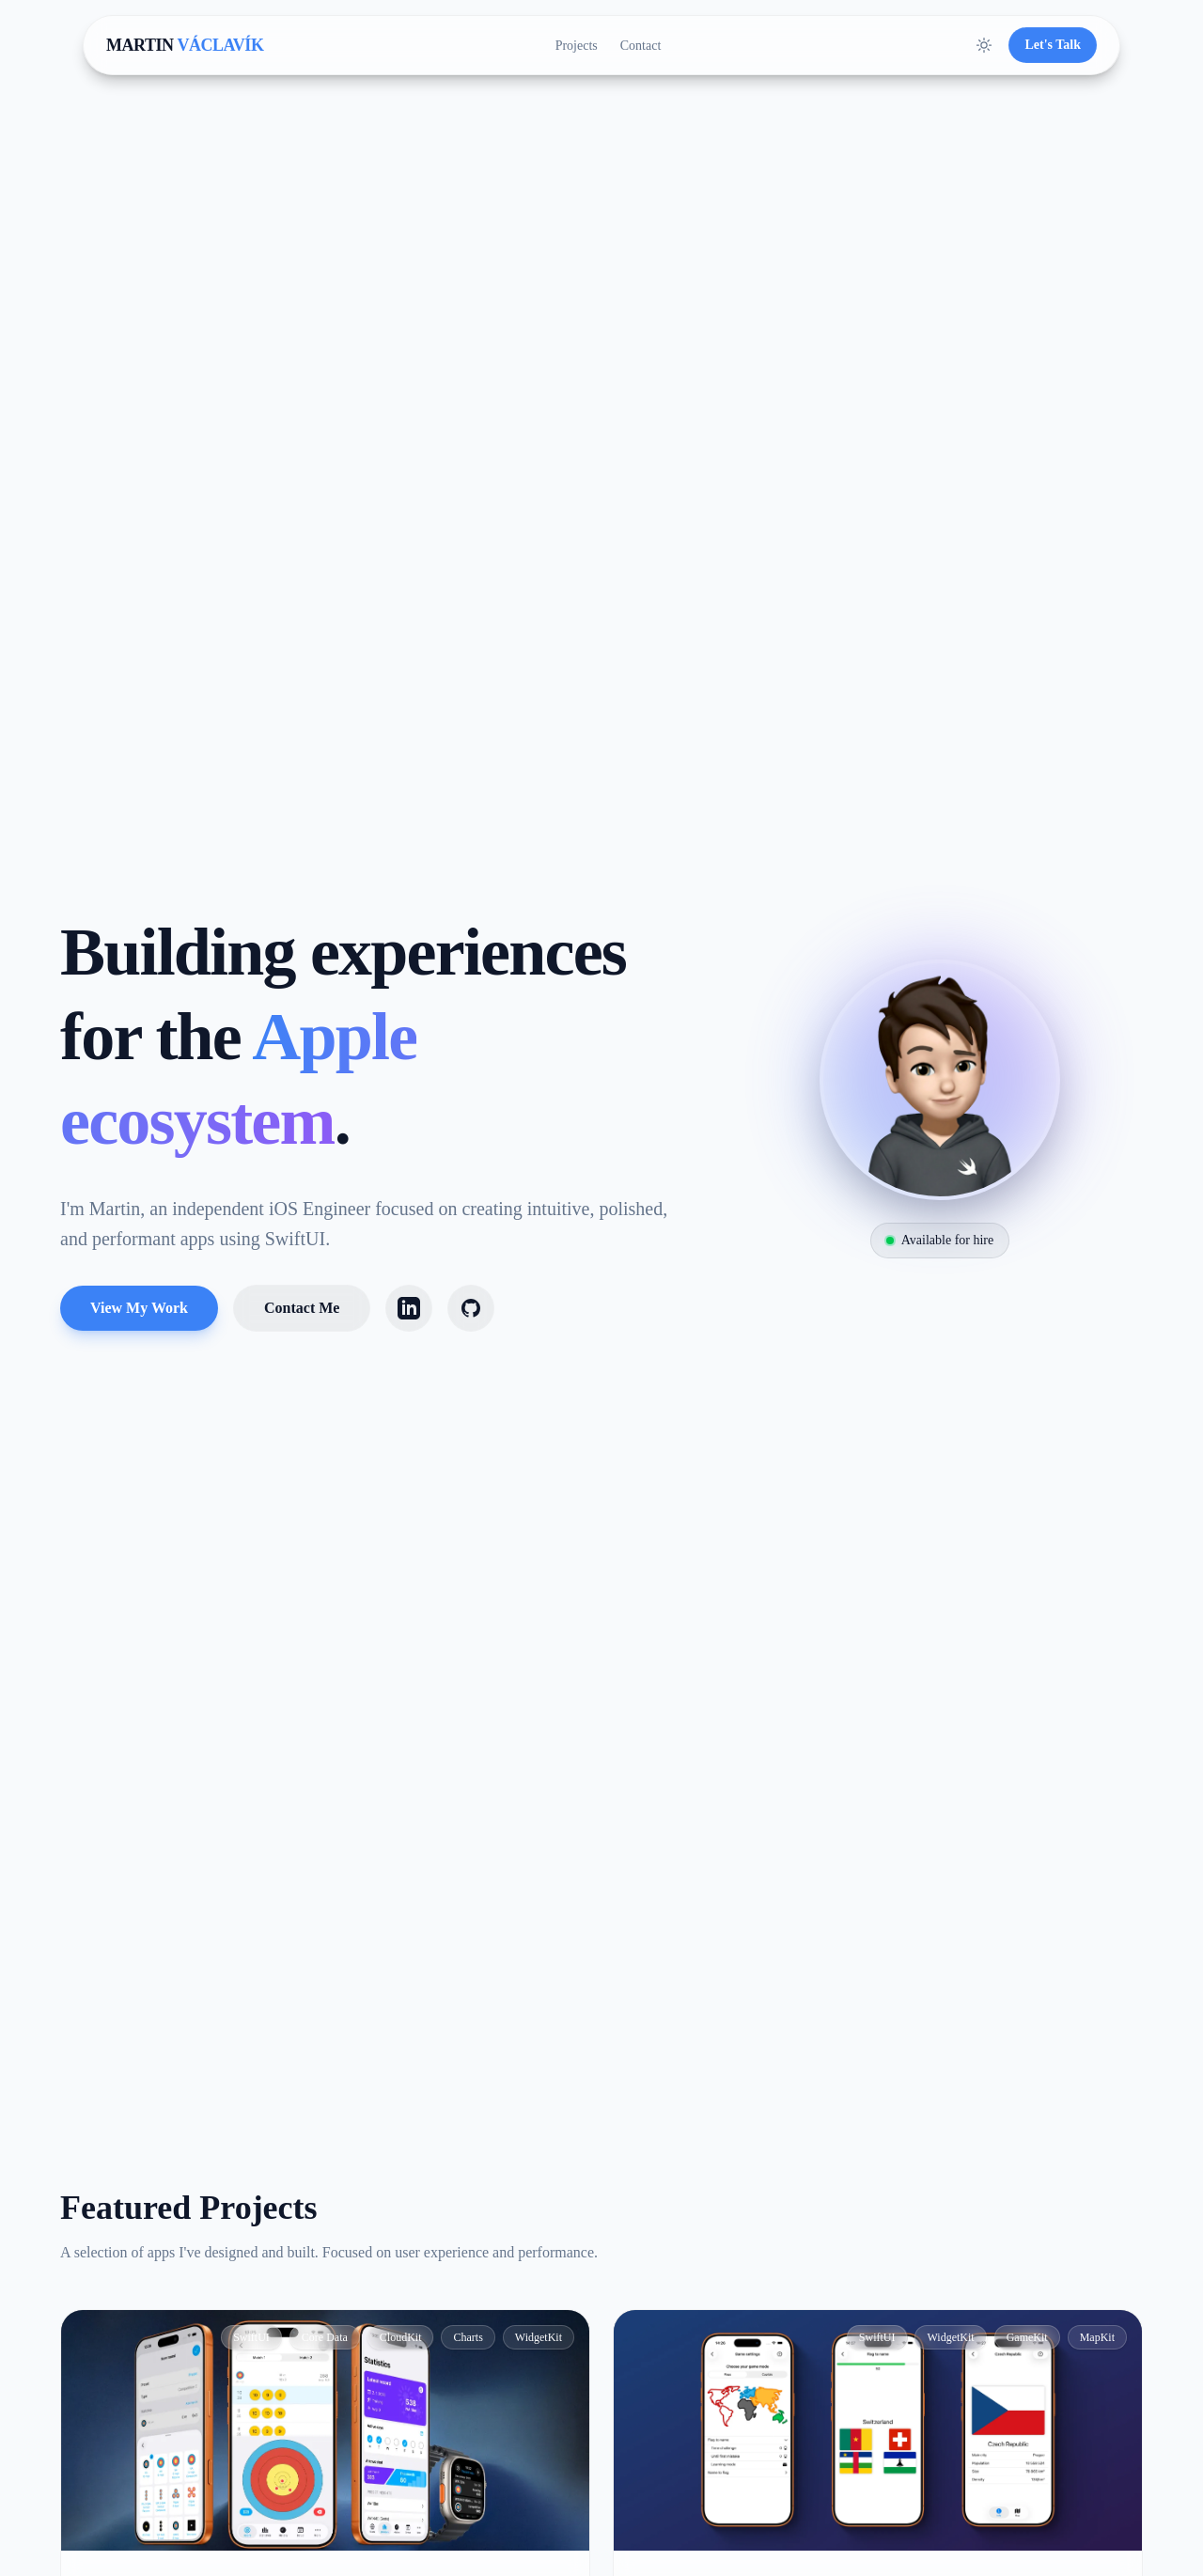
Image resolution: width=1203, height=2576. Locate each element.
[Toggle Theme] (984, 45)
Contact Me (301, 1308)
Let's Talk (1052, 45)
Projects (576, 46)
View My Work (139, 1308)
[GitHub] (470, 1308)
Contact (641, 46)
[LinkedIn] (408, 1308)
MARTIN (184, 45)
